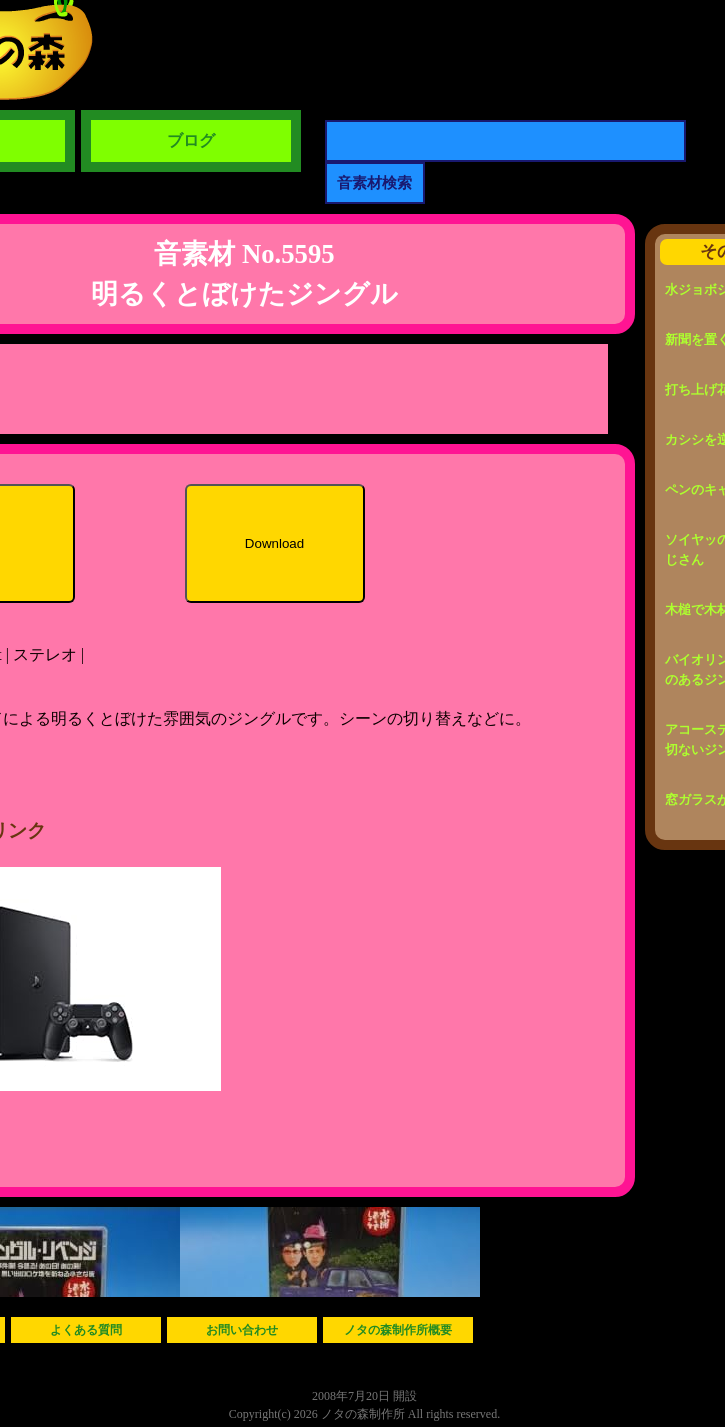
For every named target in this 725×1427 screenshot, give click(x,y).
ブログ (191, 140)
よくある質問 (86, 1330)
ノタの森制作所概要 (398, 1330)
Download (274, 543)
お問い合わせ (242, 1330)
